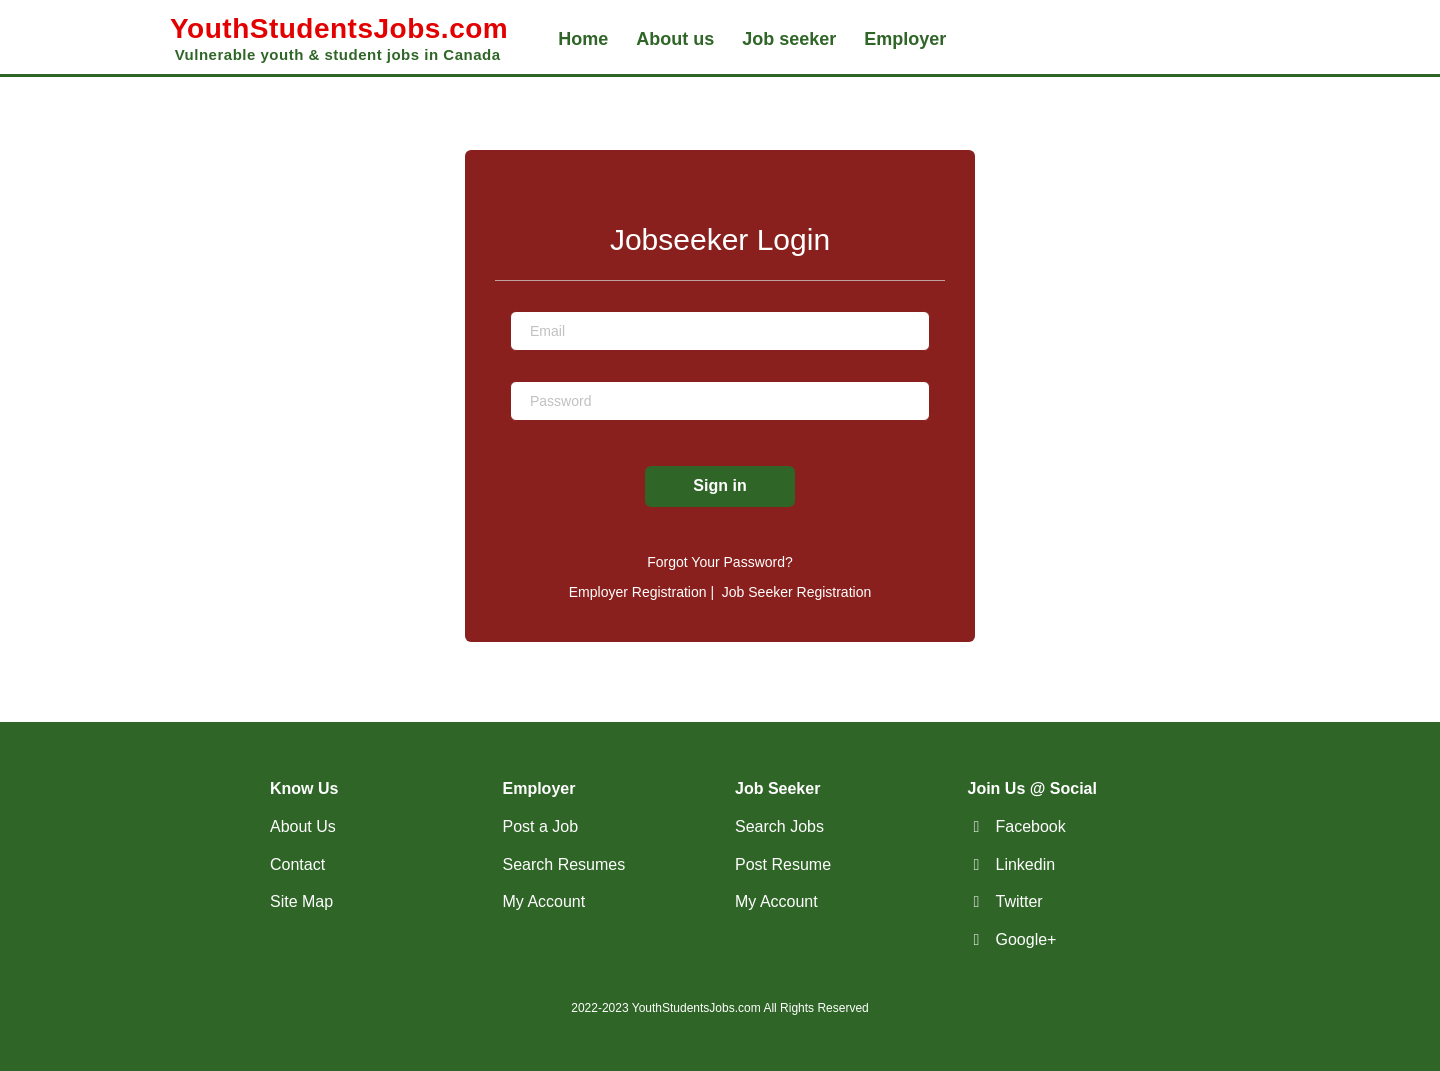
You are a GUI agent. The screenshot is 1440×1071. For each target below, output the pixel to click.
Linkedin (1026, 864)
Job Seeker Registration (796, 592)
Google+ (1026, 939)
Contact (297, 864)
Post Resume (783, 864)
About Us (303, 826)
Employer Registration (638, 592)
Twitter (1019, 901)
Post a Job (541, 826)
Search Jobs (779, 826)
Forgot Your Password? (720, 562)
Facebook (1031, 826)
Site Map (301, 901)
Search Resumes (564, 864)
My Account (544, 901)
